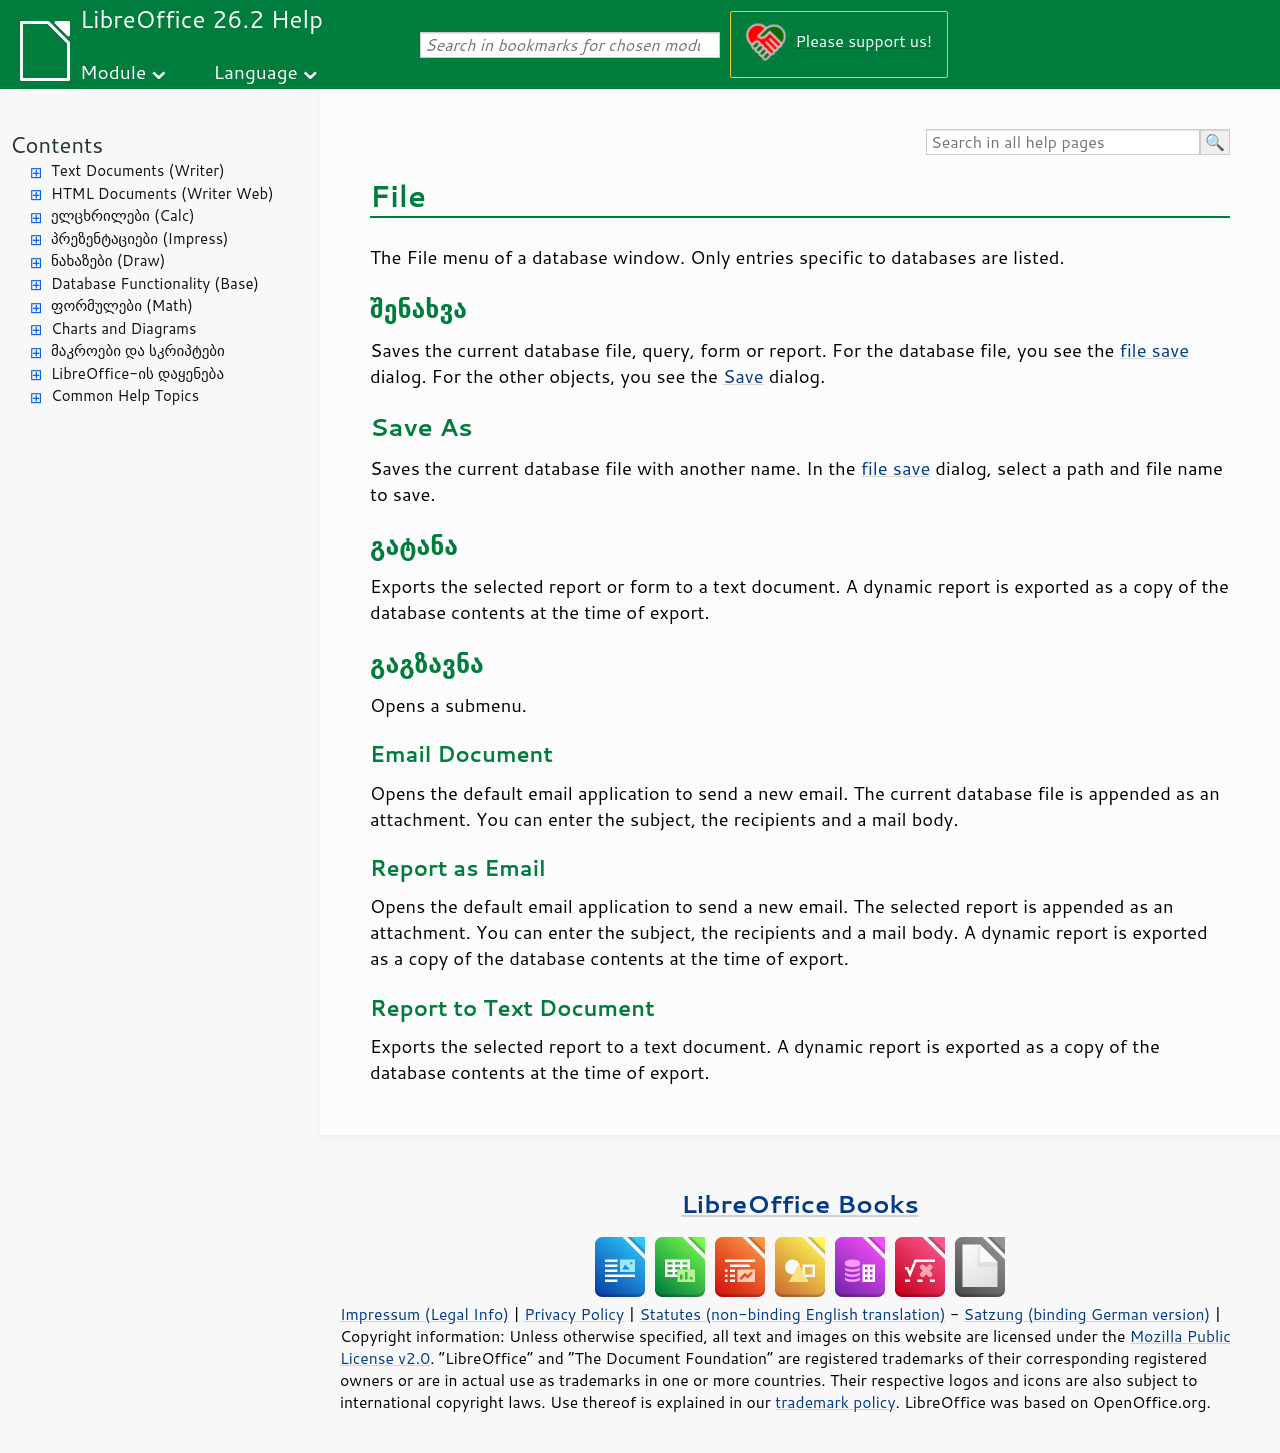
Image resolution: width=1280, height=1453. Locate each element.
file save (1155, 350)
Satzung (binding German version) (1087, 1314)
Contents (56, 144)
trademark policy (835, 1402)
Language (256, 71)
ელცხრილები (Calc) (123, 215)
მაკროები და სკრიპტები (138, 350)
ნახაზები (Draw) (108, 260)
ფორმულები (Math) (122, 305)
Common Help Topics (125, 395)
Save (743, 376)
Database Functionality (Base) (155, 283)
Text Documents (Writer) (138, 170)
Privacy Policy (574, 1314)
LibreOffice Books (800, 1203)
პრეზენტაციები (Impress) (140, 238)
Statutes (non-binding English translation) (792, 1314)
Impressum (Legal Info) (424, 1314)
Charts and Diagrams (123, 328)
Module (113, 71)
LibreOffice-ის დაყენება (137, 373)
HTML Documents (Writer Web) (162, 193)
